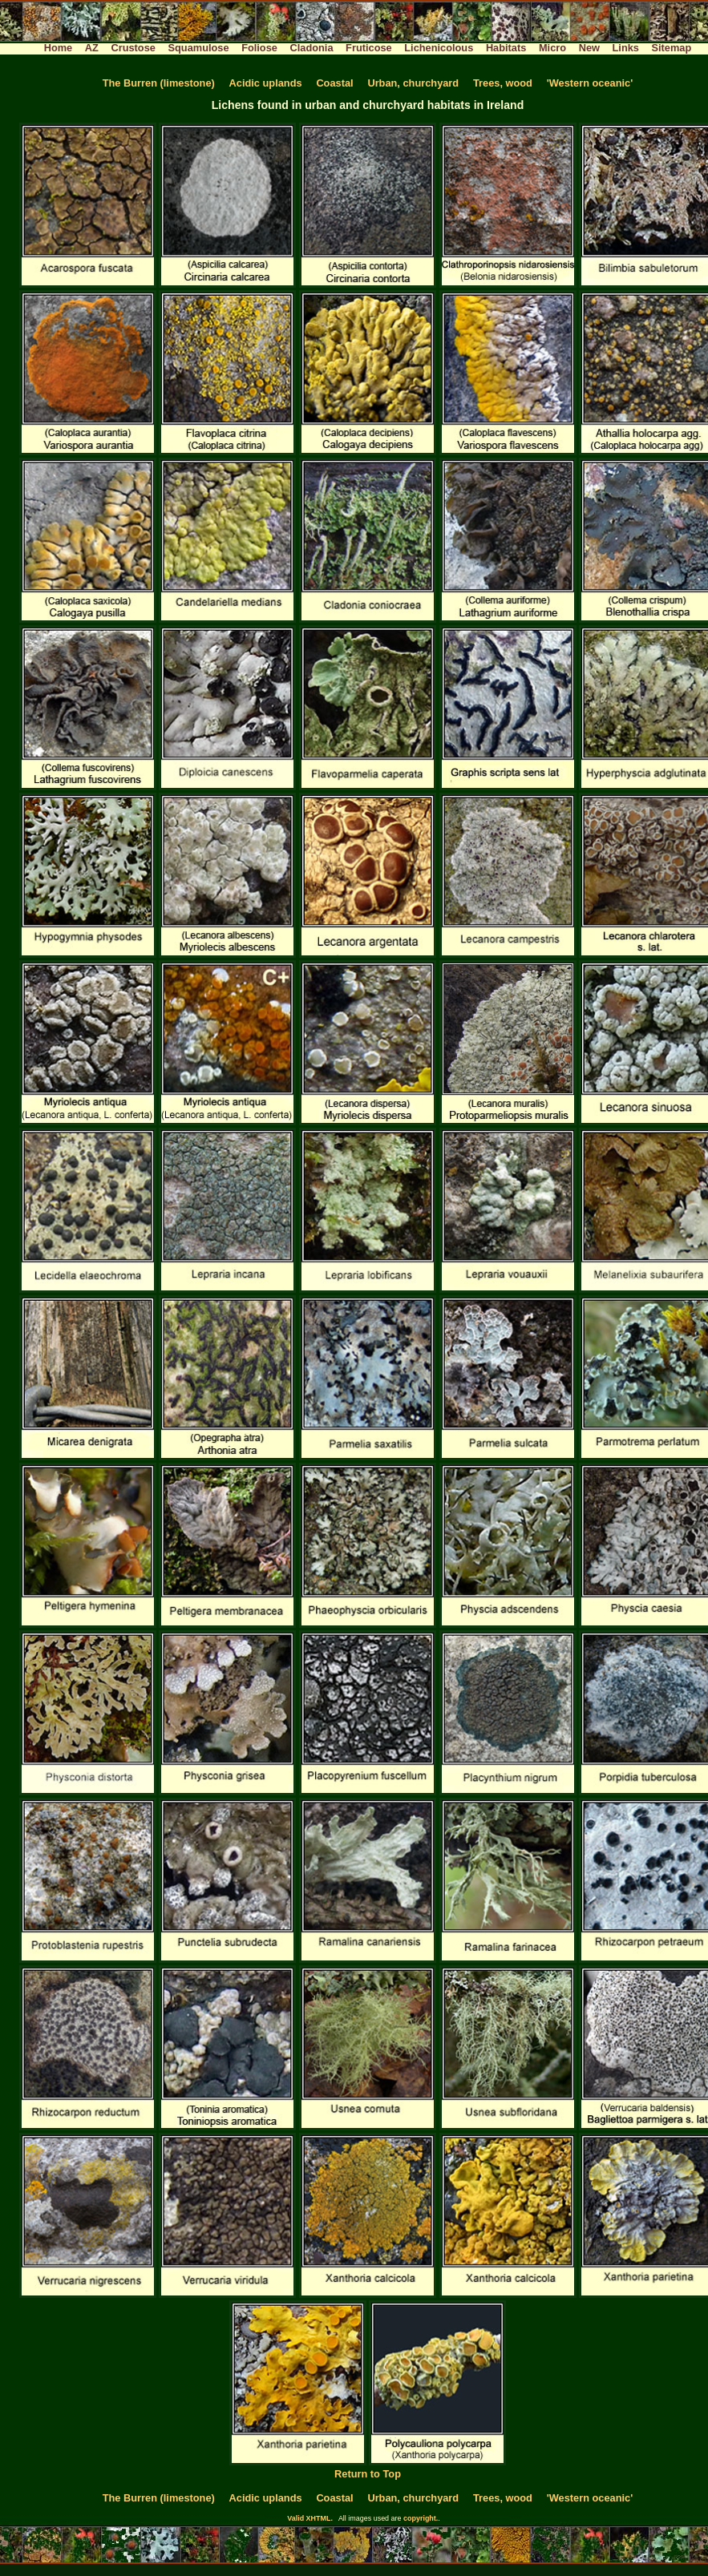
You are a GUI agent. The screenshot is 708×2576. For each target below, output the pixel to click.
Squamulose (198, 48)
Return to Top (367, 2474)
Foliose (259, 48)
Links (626, 48)
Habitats (506, 48)
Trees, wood (502, 83)
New (589, 48)
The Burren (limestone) (159, 83)
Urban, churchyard (413, 83)
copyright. (420, 2518)
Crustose (133, 48)
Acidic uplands (265, 83)
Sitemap (672, 48)
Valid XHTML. (310, 2518)
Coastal (334, 83)
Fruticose (369, 48)
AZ (92, 48)
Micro (552, 48)
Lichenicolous (438, 48)
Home (58, 48)
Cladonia (311, 48)
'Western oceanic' (590, 83)
